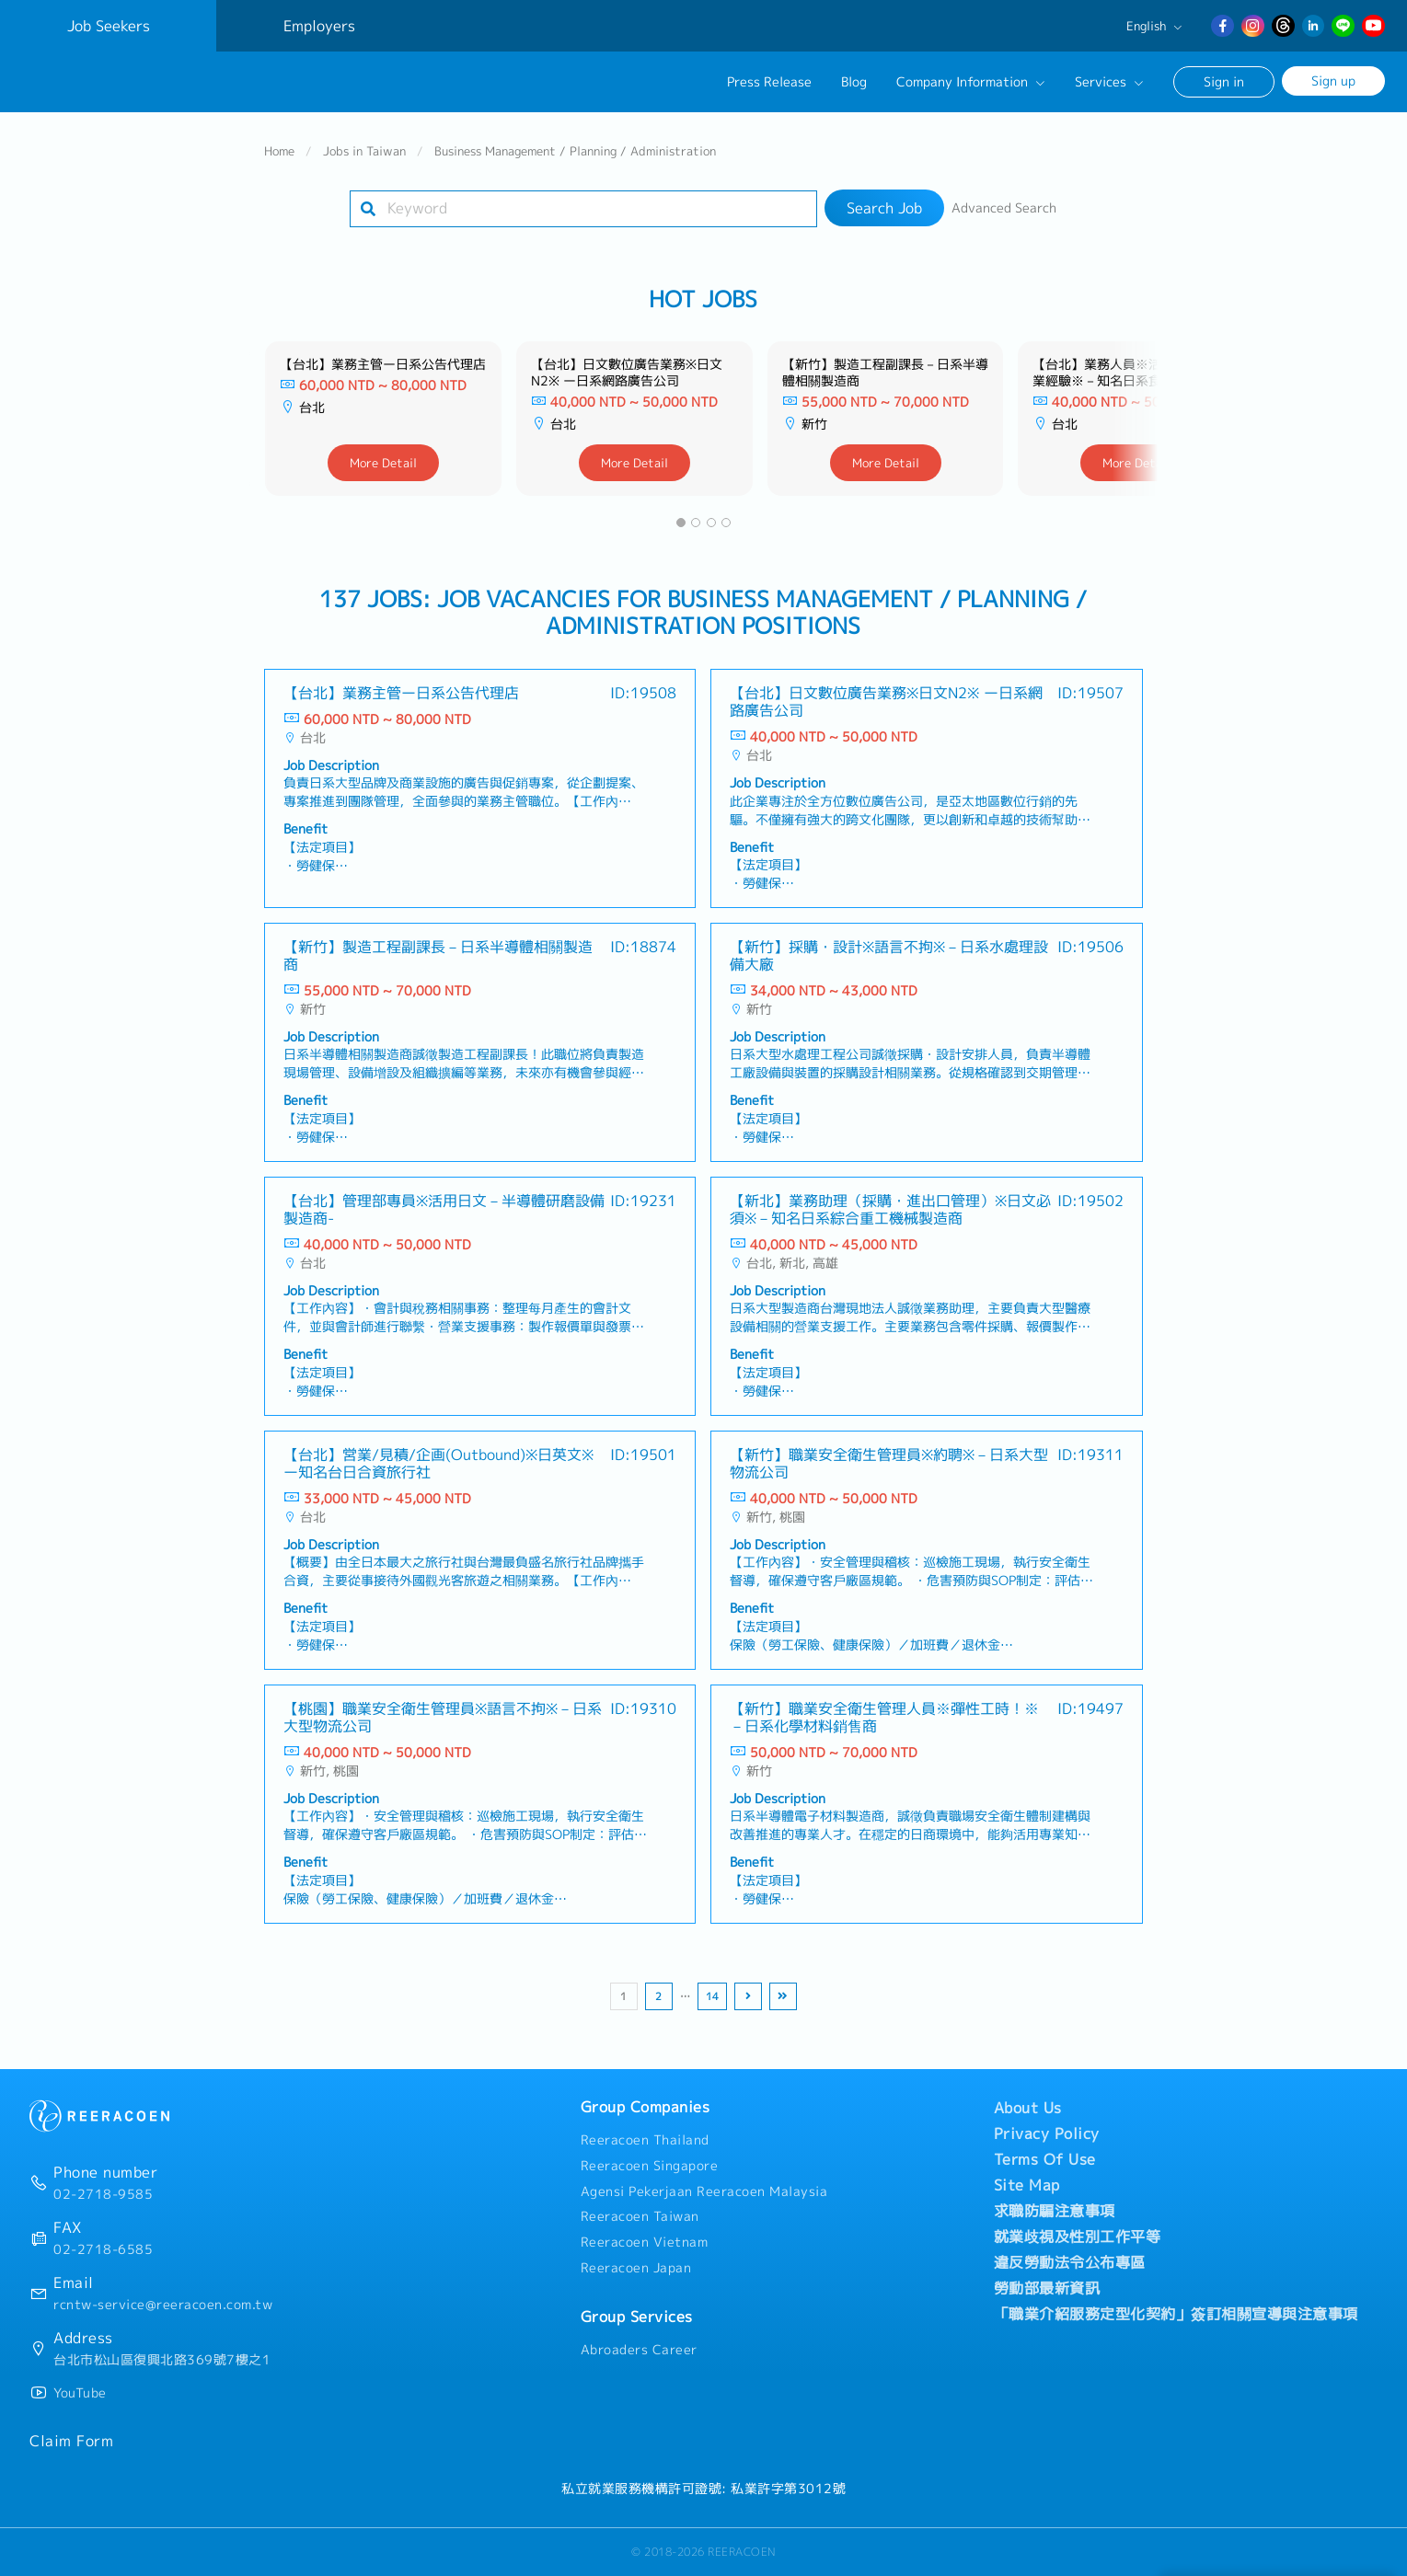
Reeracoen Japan (636, 2268)
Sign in (1224, 81)
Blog (854, 82)
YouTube (80, 2393)
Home (279, 151)
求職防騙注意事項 (1054, 2211)
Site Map (1027, 2185)
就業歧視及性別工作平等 (1077, 2236)
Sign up (1333, 80)
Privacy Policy (1047, 2133)
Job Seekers (108, 26)
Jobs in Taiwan (364, 151)
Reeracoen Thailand (645, 2140)
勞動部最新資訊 (1047, 2288)
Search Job (884, 208)
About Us (1028, 2108)
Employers (319, 26)
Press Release (769, 82)
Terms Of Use (1045, 2159)
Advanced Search (1003, 208)
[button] (681, 522)
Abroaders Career (639, 2349)
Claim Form (71, 2441)
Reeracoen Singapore (650, 2165)
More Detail (383, 462)
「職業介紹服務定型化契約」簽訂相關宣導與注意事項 (1176, 2314)
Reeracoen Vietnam (645, 2242)
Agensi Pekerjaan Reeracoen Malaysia (704, 2191)
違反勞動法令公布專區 (1070, 2262)
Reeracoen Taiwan (640, 2216)
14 (712, 1996)
